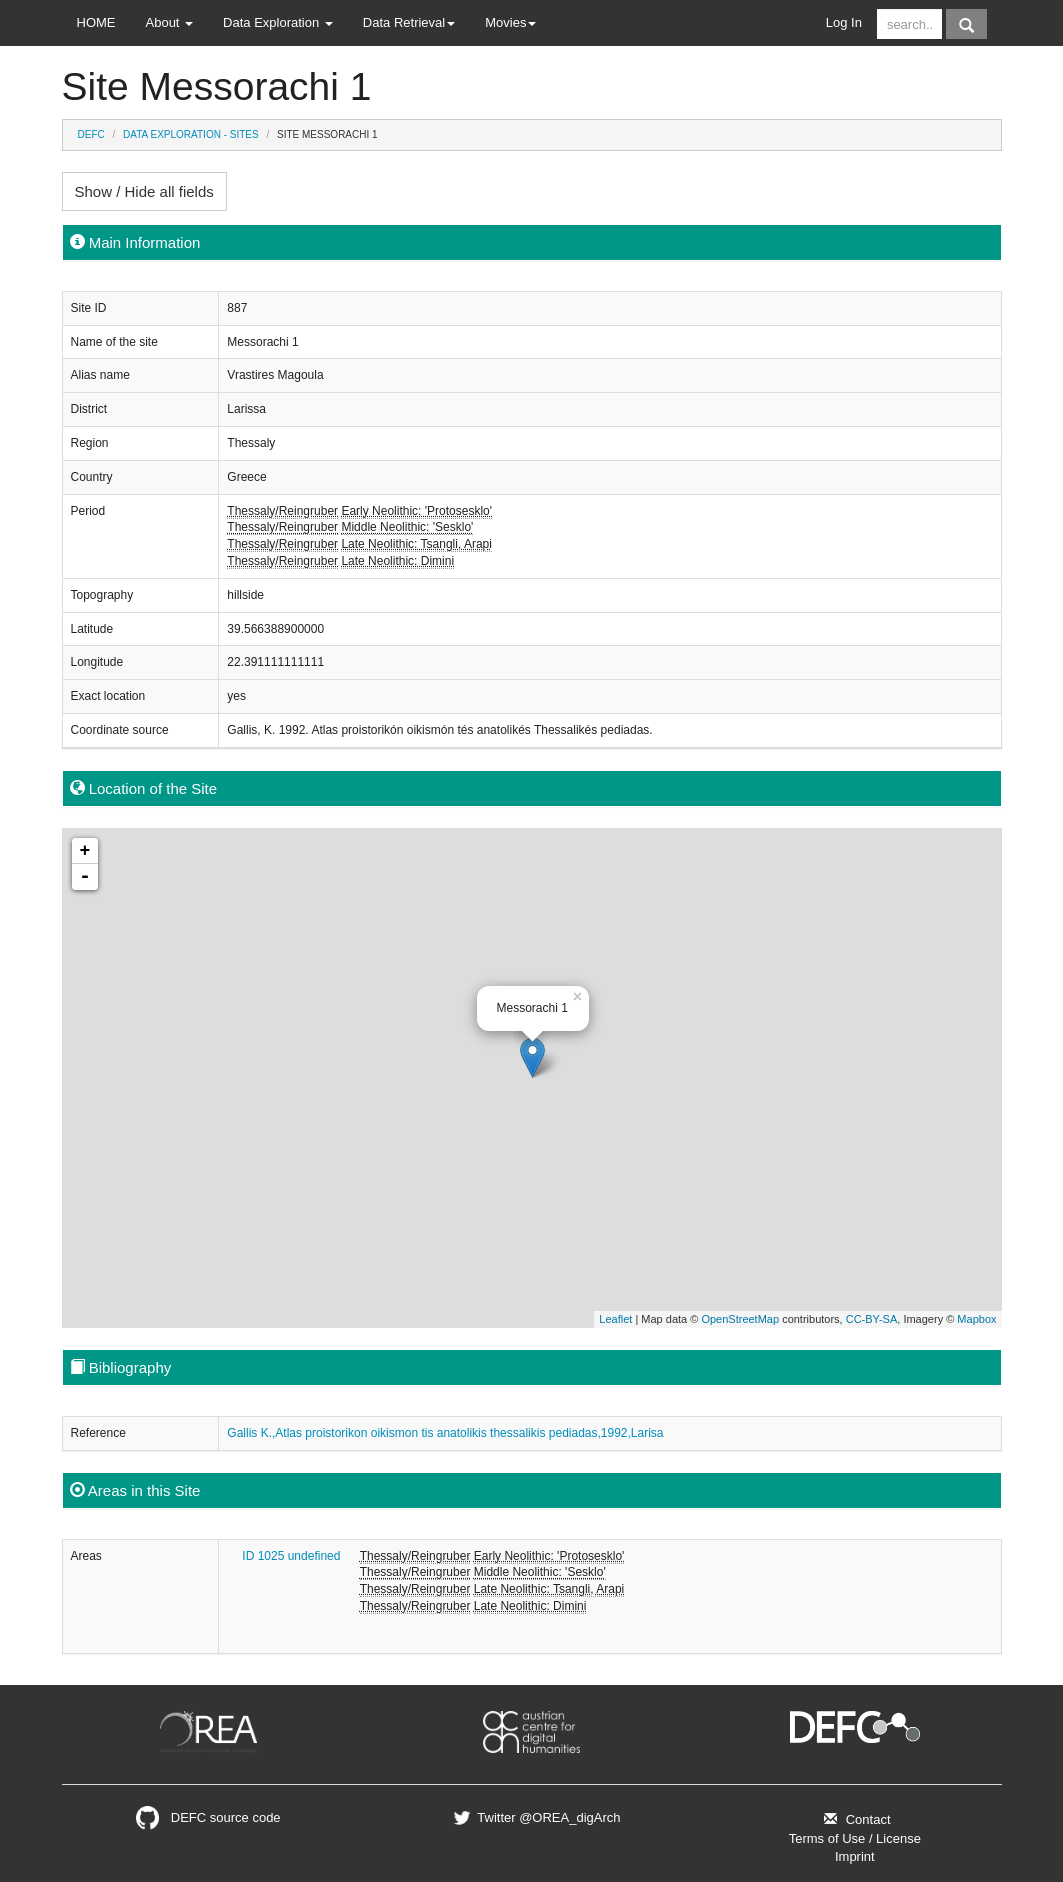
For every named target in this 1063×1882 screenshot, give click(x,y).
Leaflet (615, 1319)
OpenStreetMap (740, 1319)
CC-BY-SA (872, 1319)
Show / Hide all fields (144, 191)
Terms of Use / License (855, 1838)
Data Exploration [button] (278, 22)
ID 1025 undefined (291, 1556)
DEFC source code (208, 1817)
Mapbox (976, 1319)
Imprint (855, 1856)
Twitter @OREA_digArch (535, 1817)
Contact (854, 1819)
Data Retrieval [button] (409, 22)
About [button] (170, 22)
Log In (844, 22)
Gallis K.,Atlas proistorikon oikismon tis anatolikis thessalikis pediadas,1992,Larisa (445, 1433)
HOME (96, 22)
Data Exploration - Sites (191, 134)
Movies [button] (510, 22)
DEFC (91, 134)
